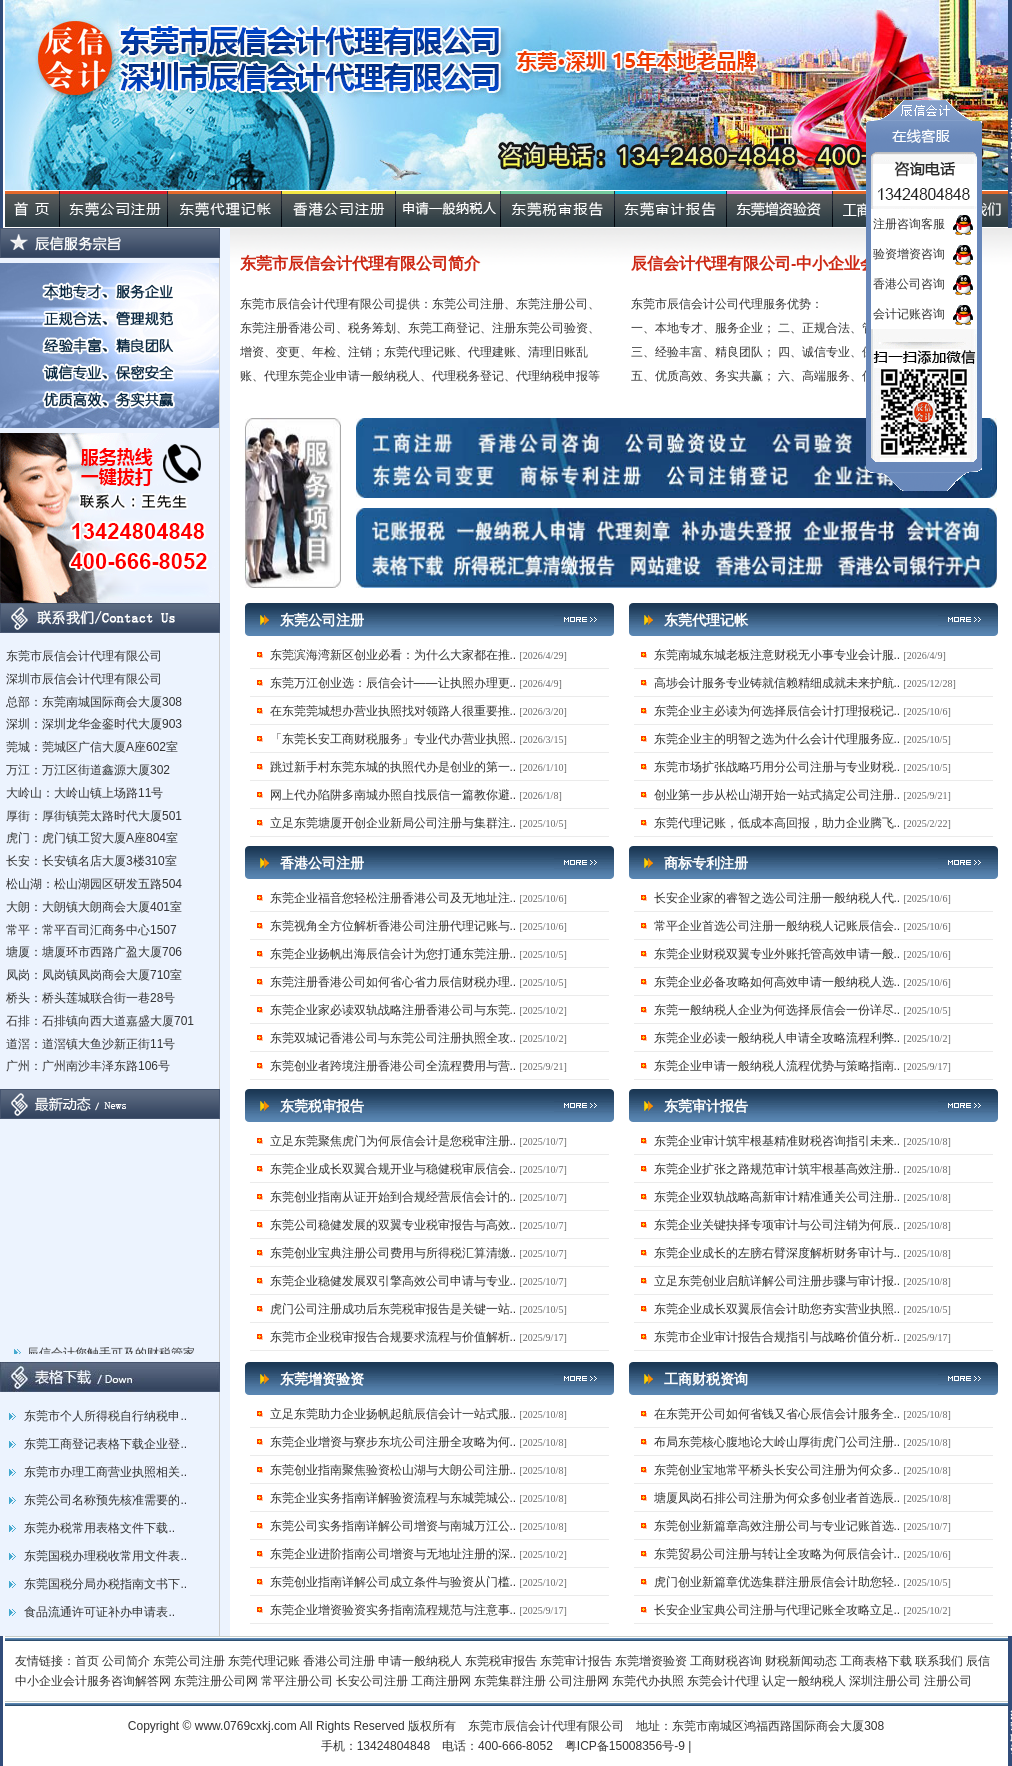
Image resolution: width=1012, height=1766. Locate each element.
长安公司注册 (372, 1681)
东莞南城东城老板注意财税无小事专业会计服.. (777, 655)
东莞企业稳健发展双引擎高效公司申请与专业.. (393, 1281)
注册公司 (948, 1681)
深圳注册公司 (885, 1681)
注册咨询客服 (909, 224)
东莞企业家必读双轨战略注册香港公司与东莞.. (393, 1010)
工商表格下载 (876, 1661)
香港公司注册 (339, 1661)
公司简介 (126, 1661)
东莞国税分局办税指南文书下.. (105, 1584)
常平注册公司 (297, 1681)
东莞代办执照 (648, 1681)
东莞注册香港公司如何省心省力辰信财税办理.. (393, 982)
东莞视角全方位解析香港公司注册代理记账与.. (393, 926)
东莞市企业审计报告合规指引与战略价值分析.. (777, 1337)
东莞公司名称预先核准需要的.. (105, 1500)
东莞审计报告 (576, 1661)
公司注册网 (579, 1681)
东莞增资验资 (651, 1661)
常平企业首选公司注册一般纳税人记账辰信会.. (777, 926)
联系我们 (939, 1661)
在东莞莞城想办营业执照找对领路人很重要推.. (393, 711)
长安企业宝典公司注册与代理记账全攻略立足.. (777, 1610)
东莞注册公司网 (216, 1681)
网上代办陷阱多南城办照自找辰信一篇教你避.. (393, 795)
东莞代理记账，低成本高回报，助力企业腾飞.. (777, 823)
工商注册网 (441, 1681)
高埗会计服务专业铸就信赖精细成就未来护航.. (777, 683)
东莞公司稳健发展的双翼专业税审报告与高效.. (393, 1225)
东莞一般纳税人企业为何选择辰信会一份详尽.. (777, 1010)
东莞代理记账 (264, 1661)
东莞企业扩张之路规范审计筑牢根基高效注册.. (777, 1169)
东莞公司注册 (189, 1661)
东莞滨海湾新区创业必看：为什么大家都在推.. (393, 655)
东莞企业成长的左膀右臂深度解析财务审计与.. (777, 1253)
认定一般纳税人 (804, 1681)
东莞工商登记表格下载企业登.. (105, 1444)
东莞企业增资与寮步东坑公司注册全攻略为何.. (393, 1442)
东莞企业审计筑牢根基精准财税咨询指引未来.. (777, 1141)
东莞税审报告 (501, 1661)
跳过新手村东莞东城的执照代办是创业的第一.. (393, 767)
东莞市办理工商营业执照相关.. (105, 1472)
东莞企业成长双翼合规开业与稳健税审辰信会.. (393, 1169)
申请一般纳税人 (420, 1661)
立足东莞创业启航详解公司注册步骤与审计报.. (777, 1281)
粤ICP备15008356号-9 (625, 1746)
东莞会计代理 (723, 1681)
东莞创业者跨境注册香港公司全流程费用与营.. (393, 1066)
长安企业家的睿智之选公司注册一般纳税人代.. (777, 898)
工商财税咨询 (726, 1661)
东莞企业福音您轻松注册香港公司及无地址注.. (393, 898)
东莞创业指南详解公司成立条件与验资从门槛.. (393, 1582)
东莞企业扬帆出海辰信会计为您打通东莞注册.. (393, 954)
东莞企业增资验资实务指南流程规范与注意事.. (393, 1610)
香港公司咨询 (909, 284)
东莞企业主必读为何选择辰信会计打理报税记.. (777, 711)
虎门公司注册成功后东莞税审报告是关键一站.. (393, 1309)
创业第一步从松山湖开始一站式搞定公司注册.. (777, 795)
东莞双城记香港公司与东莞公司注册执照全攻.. (393, 1038)
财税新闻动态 (801, 1661)
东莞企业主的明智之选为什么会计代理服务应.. (777, 739)
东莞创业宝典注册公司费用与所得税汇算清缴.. (393, 1253)
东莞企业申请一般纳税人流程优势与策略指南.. (777, 1066)
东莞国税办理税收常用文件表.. (105, 1556)
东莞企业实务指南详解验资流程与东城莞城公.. (393, 1498)
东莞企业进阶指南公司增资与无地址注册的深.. (393, 1554)
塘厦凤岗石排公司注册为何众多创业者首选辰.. (777, 1498)
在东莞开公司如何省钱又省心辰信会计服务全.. (777, 1414)
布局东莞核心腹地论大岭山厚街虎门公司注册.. (777, 1442)
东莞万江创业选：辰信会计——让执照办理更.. (393, 683)
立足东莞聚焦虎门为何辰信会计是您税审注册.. (393, 1141)
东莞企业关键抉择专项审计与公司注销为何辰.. (777, 1225)
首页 (87, 1661)
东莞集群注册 (510, 1681)
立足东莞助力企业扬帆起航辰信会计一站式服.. (393, 1414)
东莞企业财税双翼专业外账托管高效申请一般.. (777, 954)
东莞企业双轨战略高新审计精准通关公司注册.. (777, 1197)
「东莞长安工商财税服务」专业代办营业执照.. (393, 739)
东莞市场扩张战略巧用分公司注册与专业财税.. (777, 767)
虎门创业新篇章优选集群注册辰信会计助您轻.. (777, 1582)
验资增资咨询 (909, 254)
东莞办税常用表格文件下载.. (99, 1528)
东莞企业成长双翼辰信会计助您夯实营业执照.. (777, 1309)
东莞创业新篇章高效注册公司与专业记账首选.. (777, 1526)
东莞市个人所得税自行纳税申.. (105, 1416)
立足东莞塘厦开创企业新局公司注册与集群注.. (393, 823)
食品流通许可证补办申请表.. (99, 1612)
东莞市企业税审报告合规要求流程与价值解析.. (393, 1337)
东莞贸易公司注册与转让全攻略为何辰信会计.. (777, 1554)
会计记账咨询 (909, 314)
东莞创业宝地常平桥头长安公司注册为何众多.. (777, 1470)
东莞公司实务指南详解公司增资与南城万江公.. (393, 1526)
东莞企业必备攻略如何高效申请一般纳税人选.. (777, 982)
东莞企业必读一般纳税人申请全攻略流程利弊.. (777, 1038)
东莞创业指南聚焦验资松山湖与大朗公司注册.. (393, 1470)
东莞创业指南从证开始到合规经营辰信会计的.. (393, 1197)
